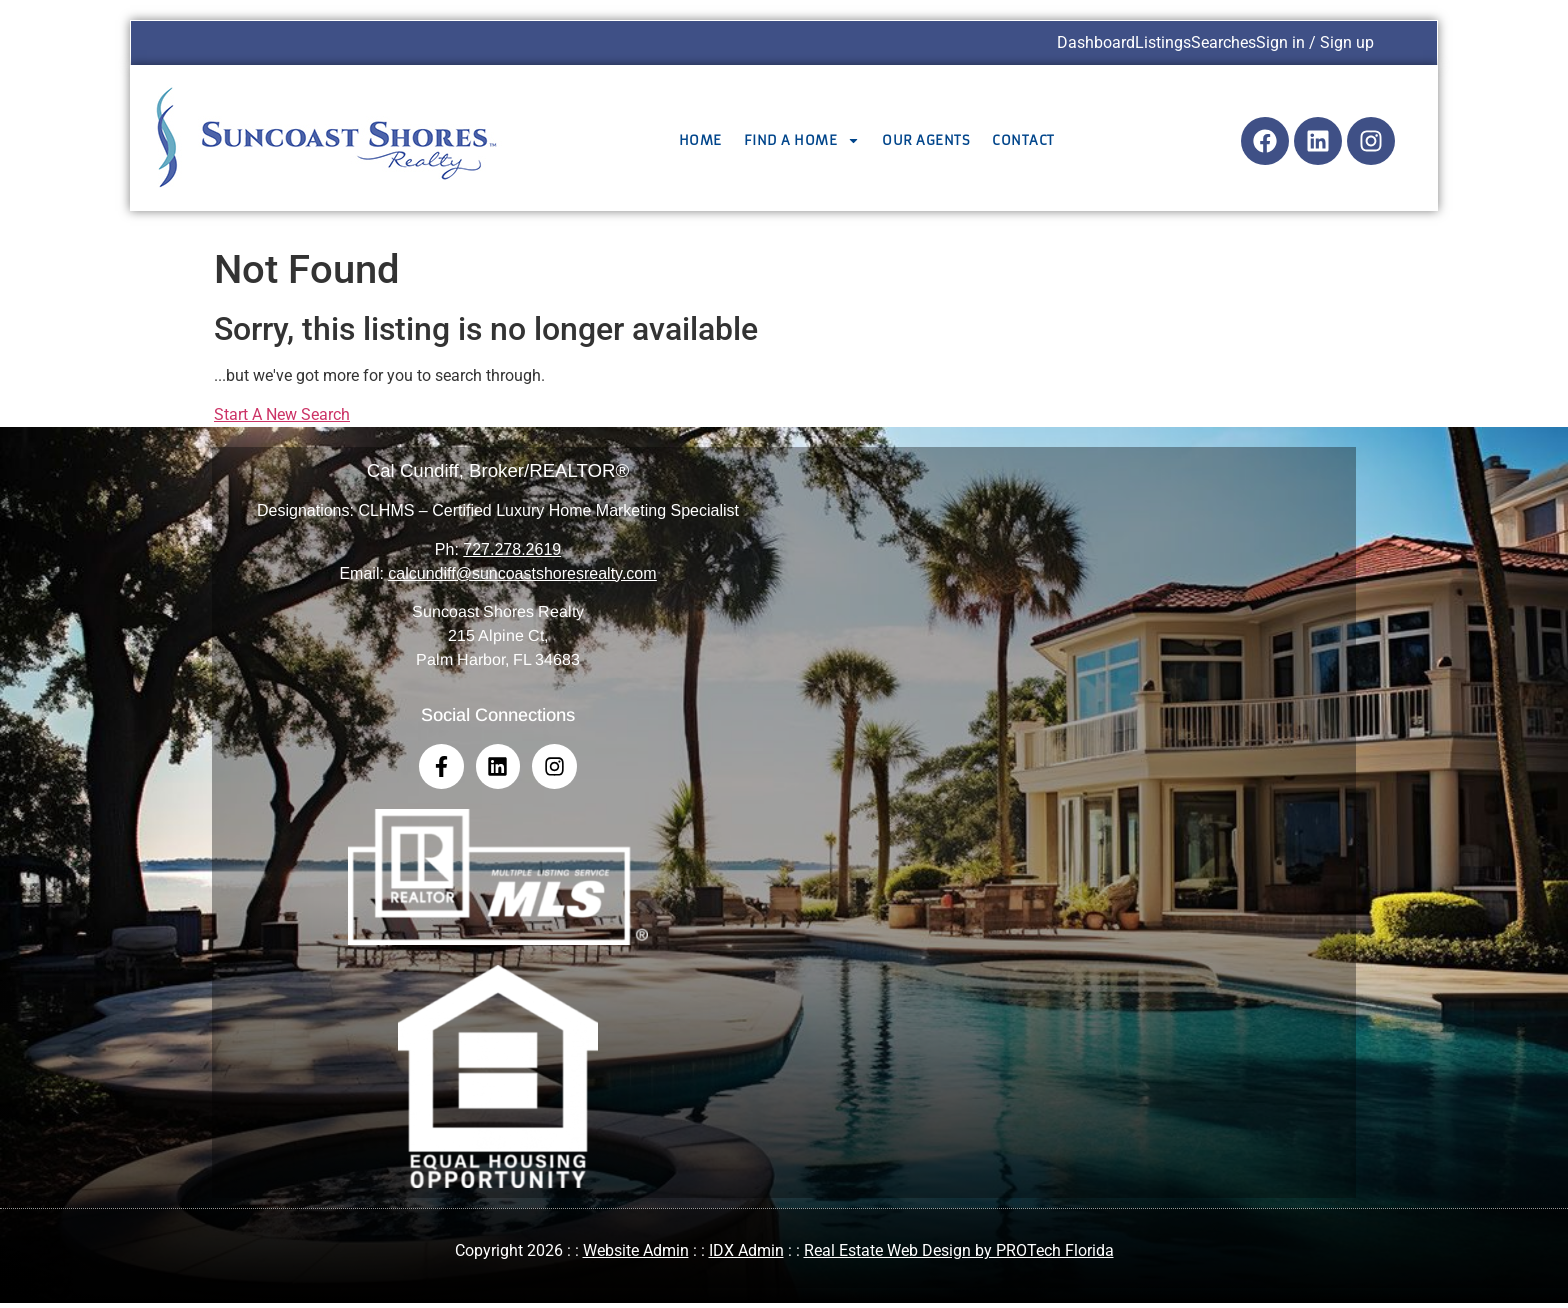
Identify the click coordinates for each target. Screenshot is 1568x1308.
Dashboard (1096, 42)
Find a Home (802, 140)
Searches (1223, 42)
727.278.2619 (512, 549)
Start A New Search (282, 414)
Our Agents (926, 140)
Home (700, 140)
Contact (1023, 140)
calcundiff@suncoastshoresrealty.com (522, 573)
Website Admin (636, 1256)
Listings (1163, 42)
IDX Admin (746, 1256)
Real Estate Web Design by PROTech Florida (959, 1256)
